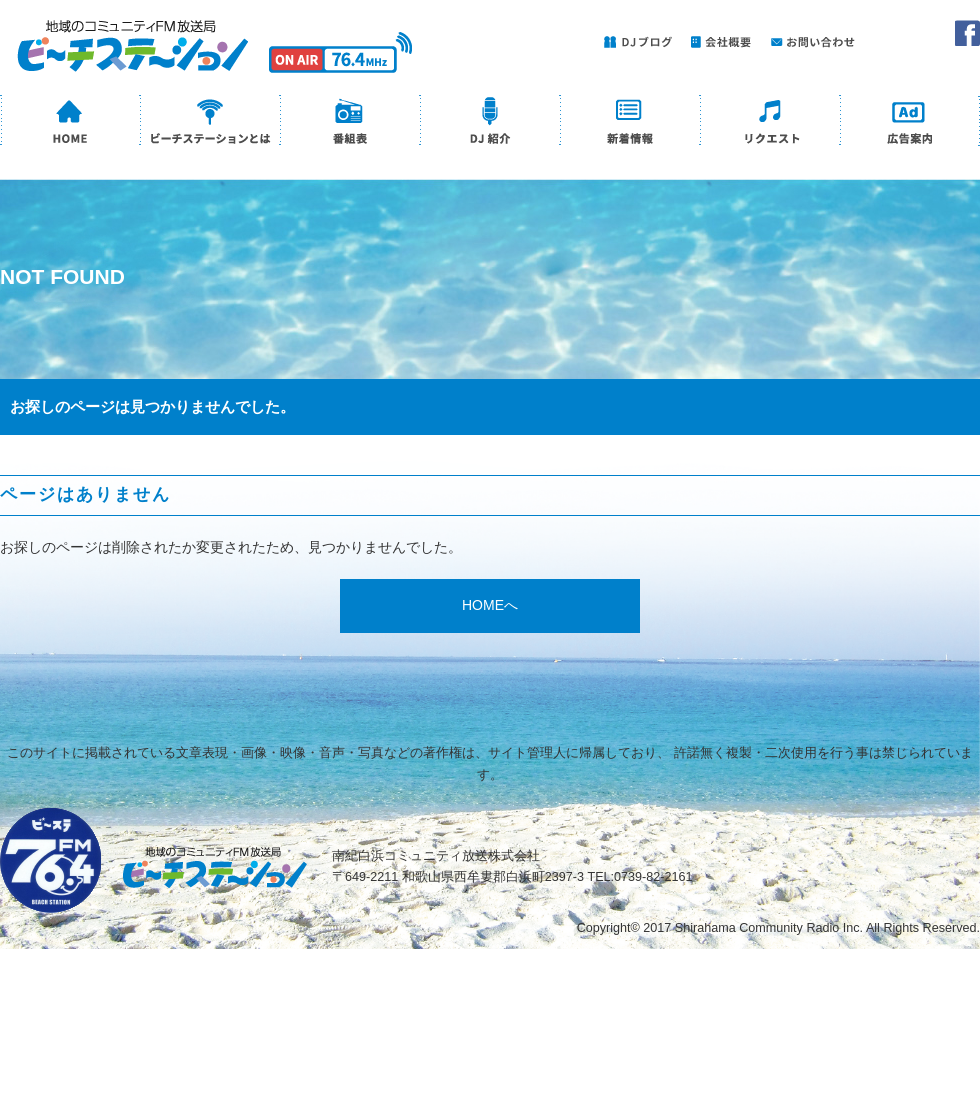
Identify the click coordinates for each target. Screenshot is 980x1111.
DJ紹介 (490, 122)
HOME (70, 122)
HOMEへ (490, 605)
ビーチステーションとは (210, 122)
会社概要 (716, 41)
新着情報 (630, 122)
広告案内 (910, 122)
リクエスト (770, 122)
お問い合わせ (810, 41)
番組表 (350, 122)
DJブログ (635, 41)
